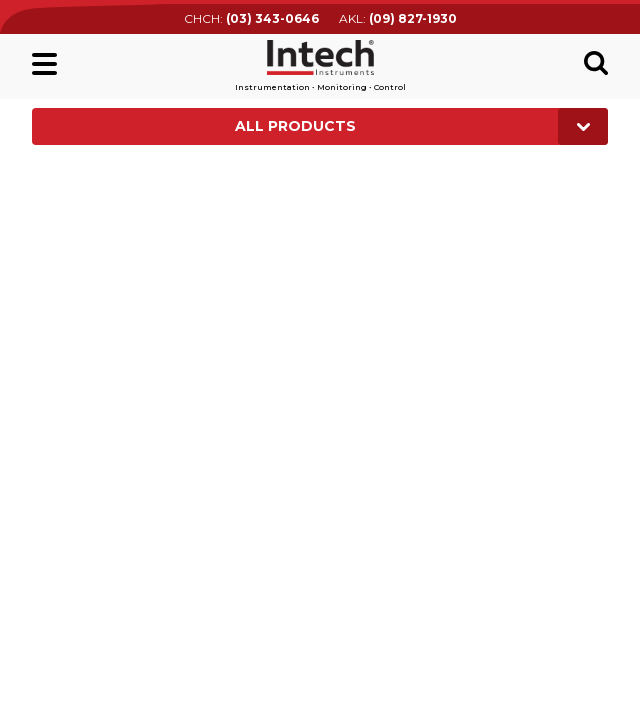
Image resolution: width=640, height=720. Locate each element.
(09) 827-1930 (413, 18)
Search (596, 63)
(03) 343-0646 (272, 18)
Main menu (44, 64)
